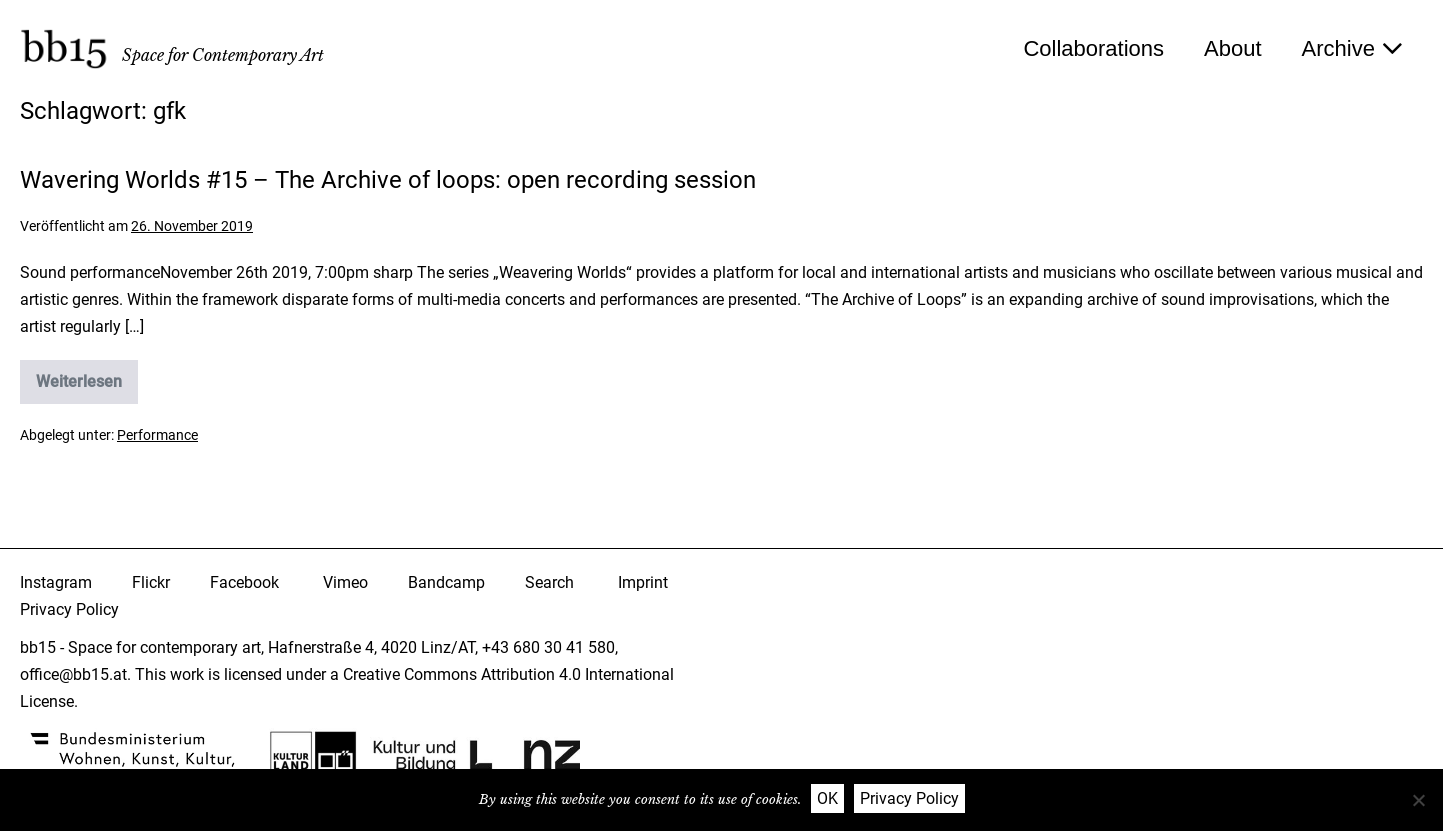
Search (549, 582)
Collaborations (1093, 48)
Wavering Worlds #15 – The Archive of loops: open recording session (388, 180)
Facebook (244, 582)
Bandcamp (446, 582)
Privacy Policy (69, 609)
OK (827, 798)
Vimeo (345, 582)
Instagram (56, 582)
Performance (157, 435)
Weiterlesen (87, 388)
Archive (1352, 48)
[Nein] (1418, 800)
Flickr (151, 582)
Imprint (643, 582)
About (1233, 48)
